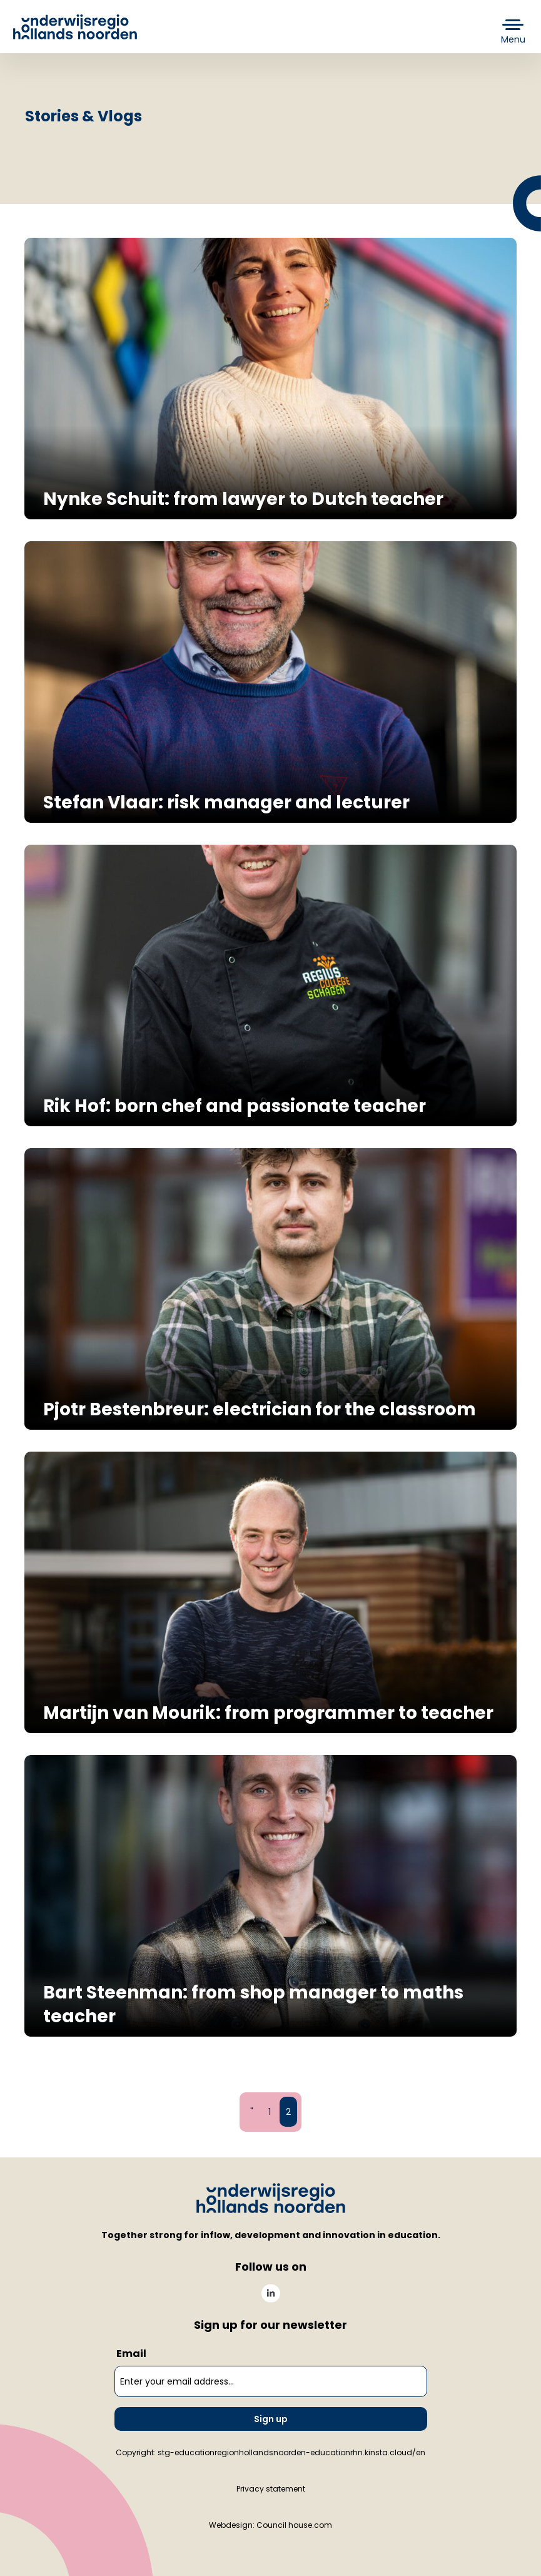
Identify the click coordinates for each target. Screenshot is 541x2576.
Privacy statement (270, 2488)
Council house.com (294, 2525)
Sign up (271, 2419)
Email (131, 2353)
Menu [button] (513, 39)
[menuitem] (270, 2292)
